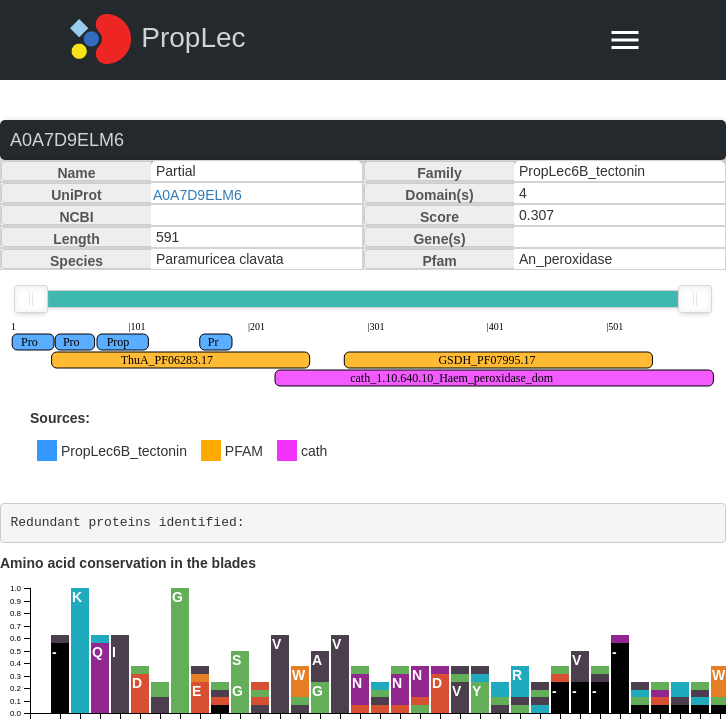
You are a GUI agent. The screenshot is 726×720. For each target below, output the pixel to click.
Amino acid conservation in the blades (128, 563)
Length (76, 239)
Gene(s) (439, 239)
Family (439, 173)
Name (76, 173)
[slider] (31, 299)
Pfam (439, 261)
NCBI (76, 217)
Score (439, 217)
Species (76, 261)
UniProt (76, 195)
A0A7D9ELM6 (197, 195)
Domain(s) (439, 195)
